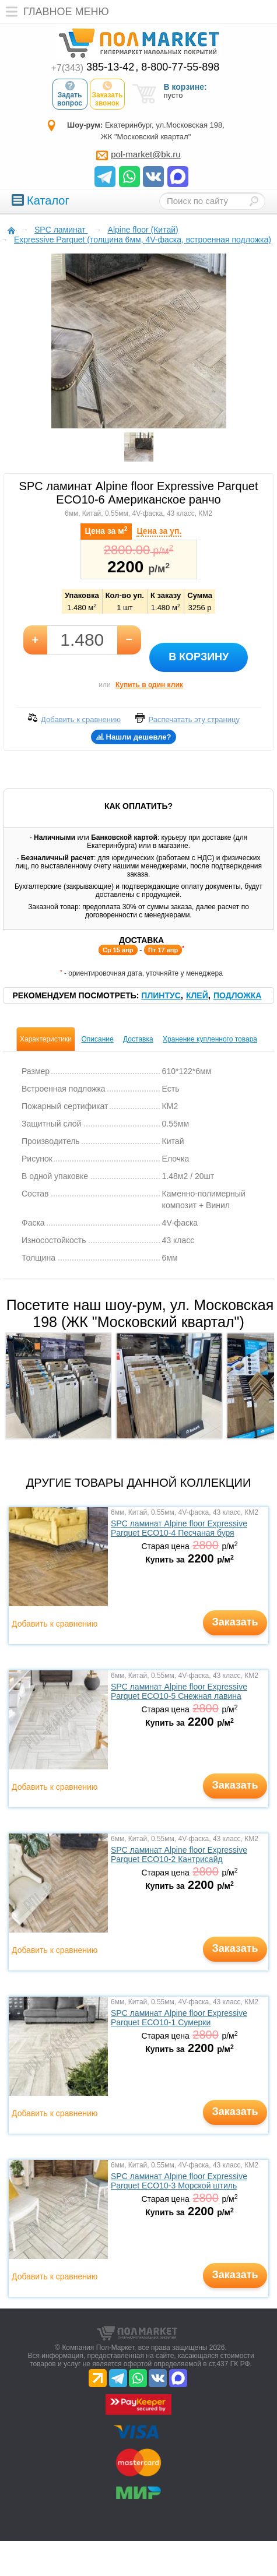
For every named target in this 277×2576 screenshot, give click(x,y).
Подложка (237, 995)
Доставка (138, 1039)
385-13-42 (93, 67)
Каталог (40, 200)
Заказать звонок (107, 93)
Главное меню (54, 11)
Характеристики (46, 1039)
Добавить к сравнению (54, 1623)
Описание (97, 1039)
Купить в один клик (149, 685)
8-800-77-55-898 (180, 67)
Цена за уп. (158, 531)
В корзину (199, 657)
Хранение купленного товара (210, 1039)
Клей (197, 995)
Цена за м (106, 530)
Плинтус (160, 995)
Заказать (235, 1622)
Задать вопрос (69, 93)
